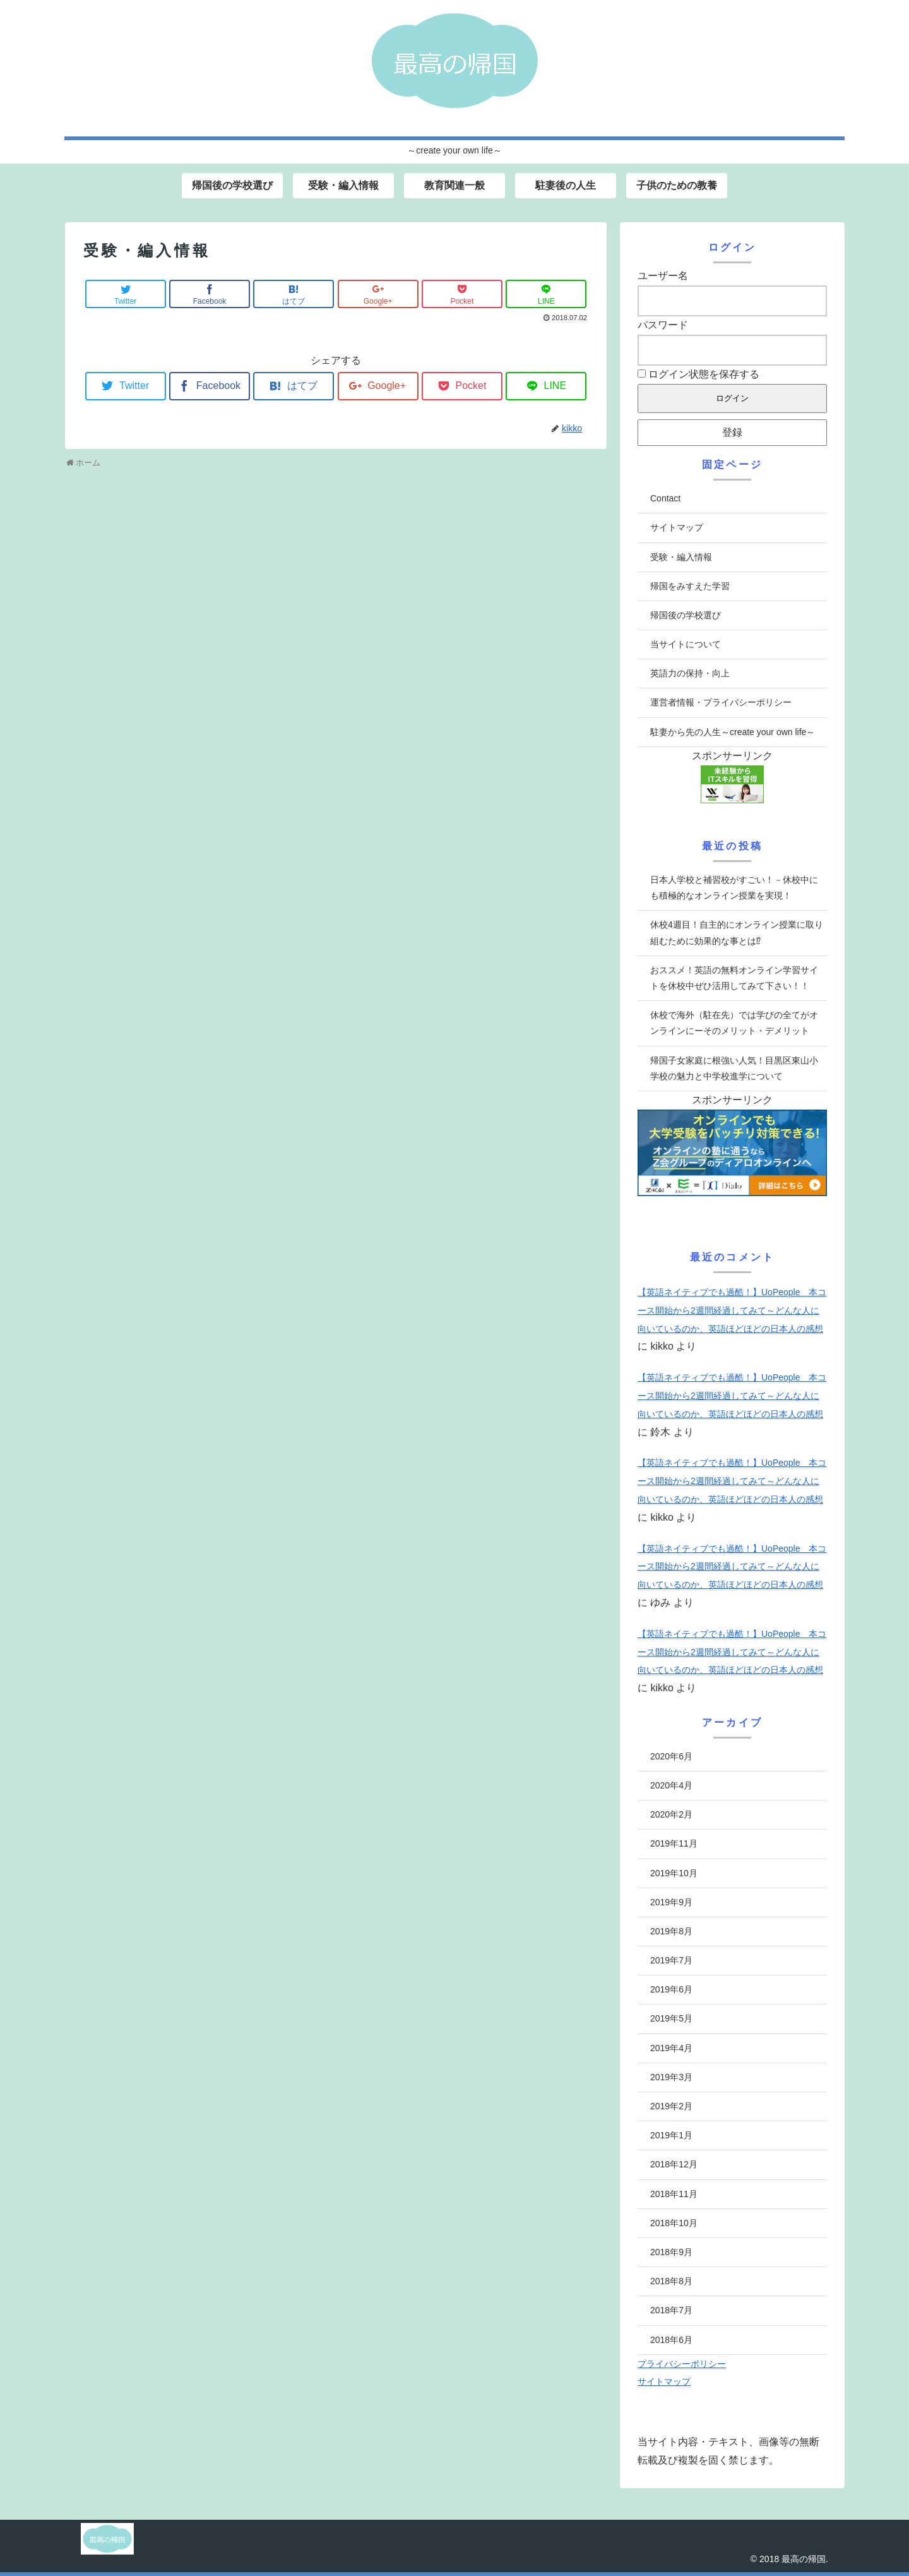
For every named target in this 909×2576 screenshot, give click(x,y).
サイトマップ (676, 527)
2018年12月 (674, 2164)
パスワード (663, 325)
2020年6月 (671, 1756)
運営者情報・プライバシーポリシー (721, 702)
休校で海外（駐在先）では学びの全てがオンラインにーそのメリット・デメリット (734, 1023)
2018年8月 (671, 2281)
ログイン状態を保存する (698, 374)
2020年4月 (671, 1785)
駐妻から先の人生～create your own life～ (732, 732)
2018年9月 (671, 2252)
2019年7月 (671, 1960)
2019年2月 (671, 2106)
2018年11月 (674, 2194)
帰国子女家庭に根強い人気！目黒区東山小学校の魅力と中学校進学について (734, 1068)
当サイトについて (685, 644)
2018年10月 (674, 2223)
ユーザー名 (663, 275)
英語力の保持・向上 (690, 673)
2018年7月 (671, 2310)
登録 (732, 432)
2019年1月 (671, 2135)
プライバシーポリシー (682, 2364)
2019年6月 (671, 1989)
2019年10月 (674, 1873)
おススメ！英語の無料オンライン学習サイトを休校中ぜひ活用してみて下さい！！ (734, 978)
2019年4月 (671, 2048)
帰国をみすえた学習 (690, 586)
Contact (665, 498)
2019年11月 (674, 1843)
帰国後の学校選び (685, 615)
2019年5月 (671, 2018)
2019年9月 (671, 1902)
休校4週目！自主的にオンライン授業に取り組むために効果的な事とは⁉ (736, 932)
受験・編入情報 (681, 557)
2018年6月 (671, 2340)
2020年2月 (671, 1814)
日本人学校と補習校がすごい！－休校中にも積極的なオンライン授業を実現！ (734, 888)
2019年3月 (671, 2077)
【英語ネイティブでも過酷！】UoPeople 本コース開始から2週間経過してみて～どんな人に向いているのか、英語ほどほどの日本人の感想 (732, 1310)
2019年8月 (671, 1931)
